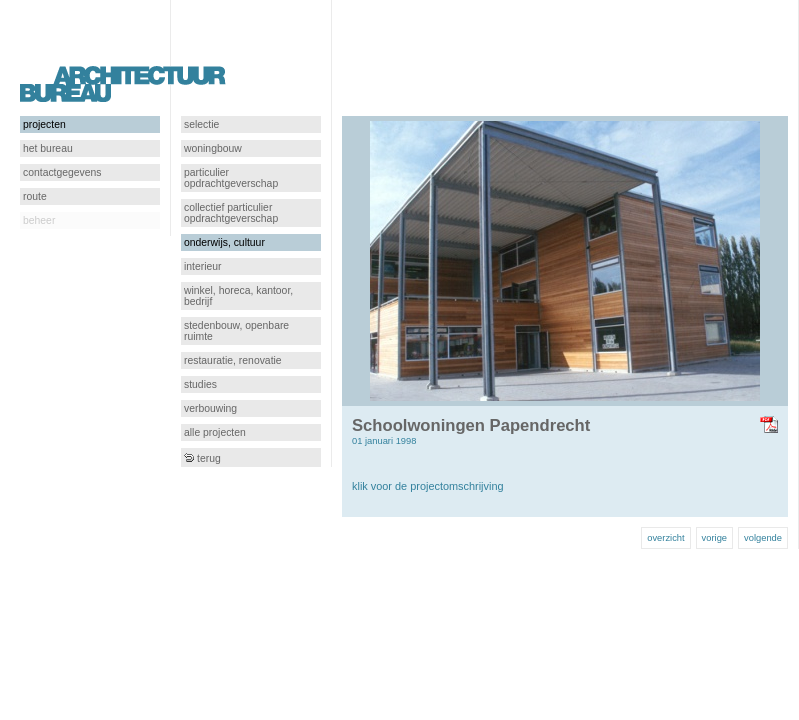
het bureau (48, 148)
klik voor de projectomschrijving (428, 486)
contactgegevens (62, 172)
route (35, 196)
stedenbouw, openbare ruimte (236, 331)
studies (200, 384)
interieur (203, 266)
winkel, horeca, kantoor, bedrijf (238, 296)
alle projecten (215, 432)
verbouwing (210, 408)
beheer (39, 220)
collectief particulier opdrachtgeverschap (231, 213)
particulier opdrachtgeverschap (231, 178)
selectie (201, 124)
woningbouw (213, 148)
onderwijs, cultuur (224, 242)
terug (202, 458)
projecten (44, 124)
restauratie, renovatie (233, 360)
